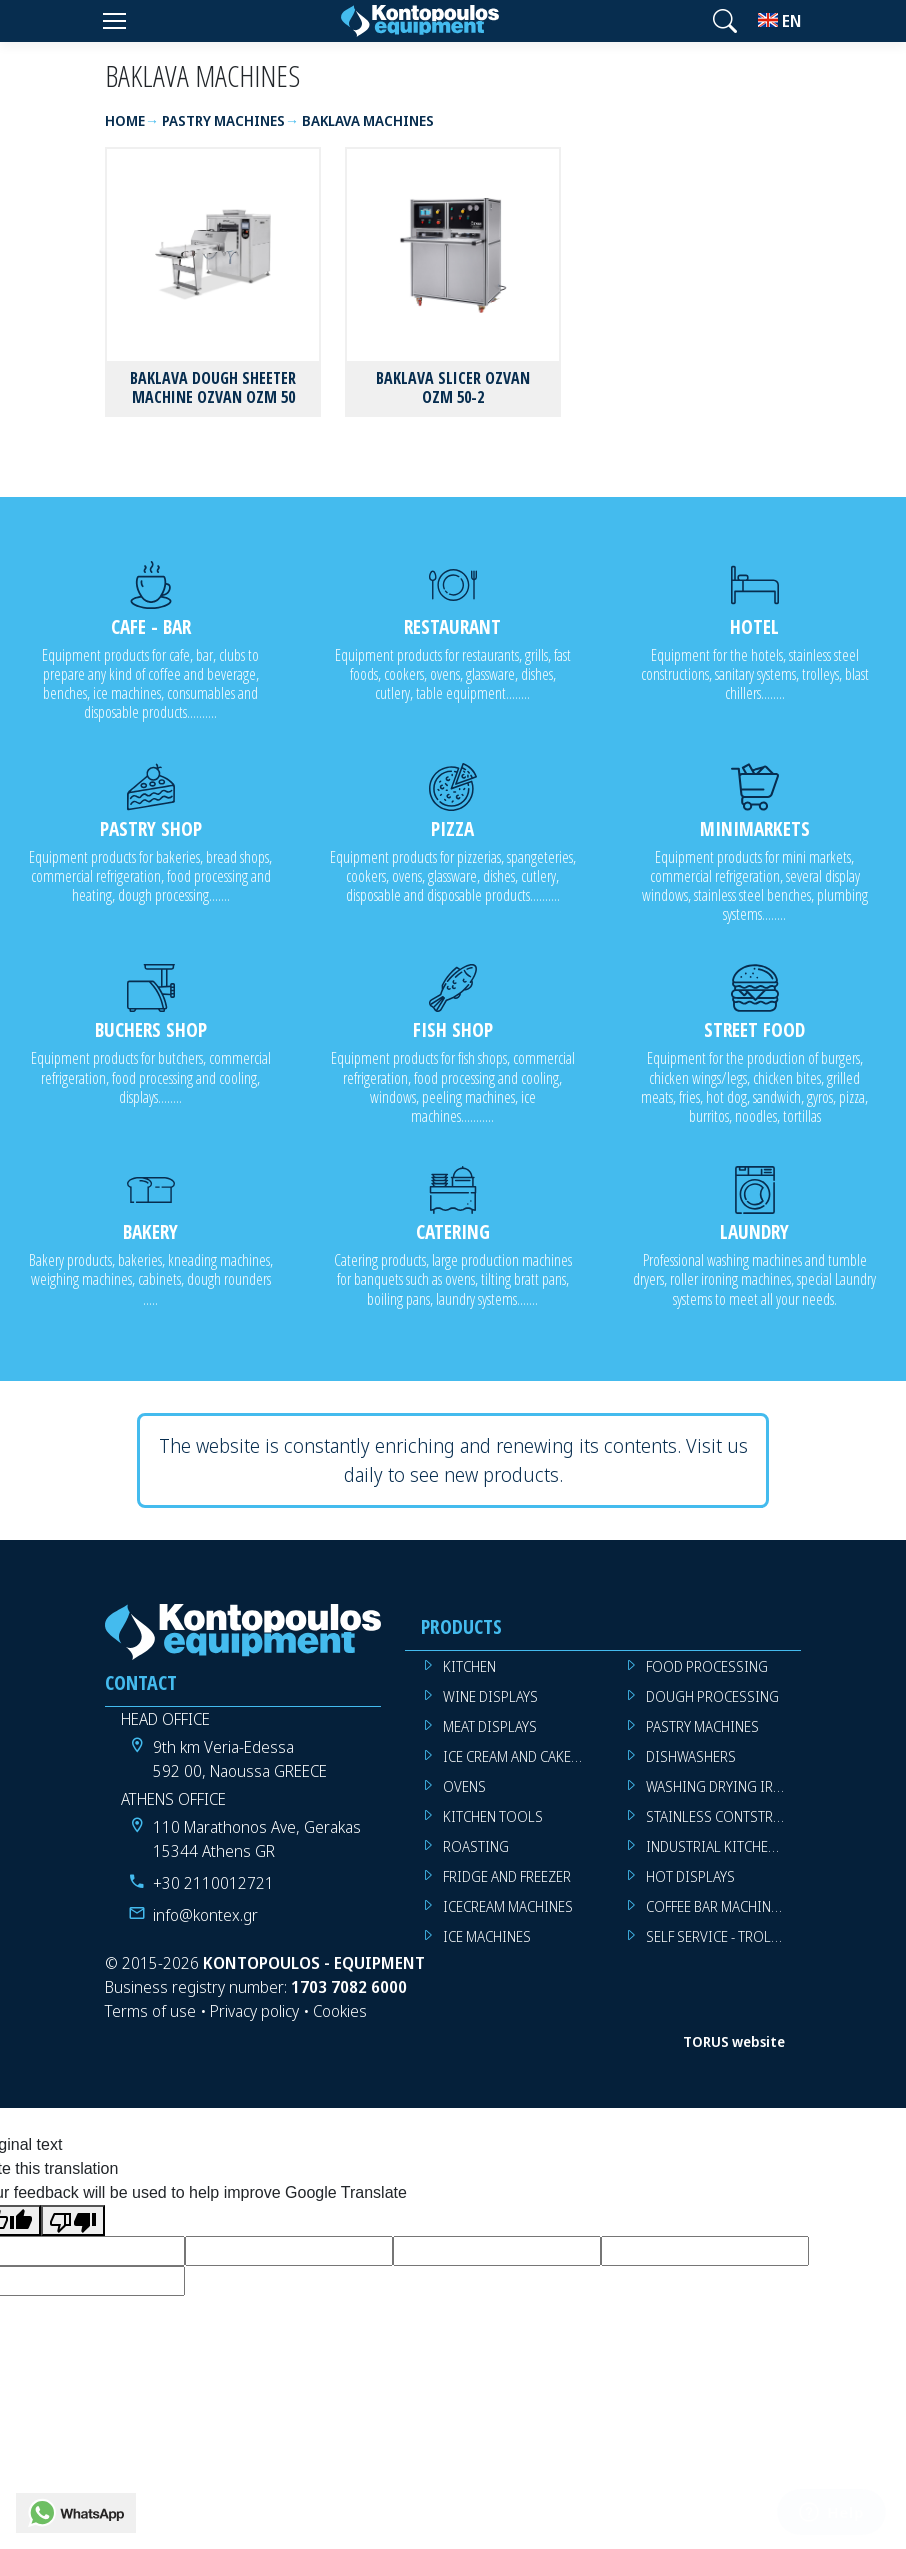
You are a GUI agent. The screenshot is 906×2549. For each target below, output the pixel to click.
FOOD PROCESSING (707, 1666)
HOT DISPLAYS (690, 1876)
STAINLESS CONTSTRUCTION (723, 1816)
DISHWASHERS (691, 1756)
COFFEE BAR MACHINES (716, 1906)
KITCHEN (469, 1666)
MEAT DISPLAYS (490, 1726)
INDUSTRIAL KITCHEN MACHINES (723, 1846)
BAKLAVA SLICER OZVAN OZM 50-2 (453, 387)
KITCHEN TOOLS (493, 1816)
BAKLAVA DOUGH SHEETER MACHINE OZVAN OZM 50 (213, 387)
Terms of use (150, 2011)
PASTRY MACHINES (702, 1726)
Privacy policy (254, 2011)
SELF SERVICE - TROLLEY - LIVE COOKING (723, 1936)
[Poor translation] (73, 2220)
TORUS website (734, 2041)
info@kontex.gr (205, 1915)
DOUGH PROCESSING (712, 1696)
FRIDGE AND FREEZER (507, 1876)
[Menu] (114, 21)
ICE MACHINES (487, 1936)
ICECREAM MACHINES (508, 1906)
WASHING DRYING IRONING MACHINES (723, 1786)
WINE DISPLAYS (490, 1696)
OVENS (464, 1786)
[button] (725, 21)
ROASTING (476, 1846)
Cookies (340, 2011)
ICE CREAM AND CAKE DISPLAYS (520, 1756)
